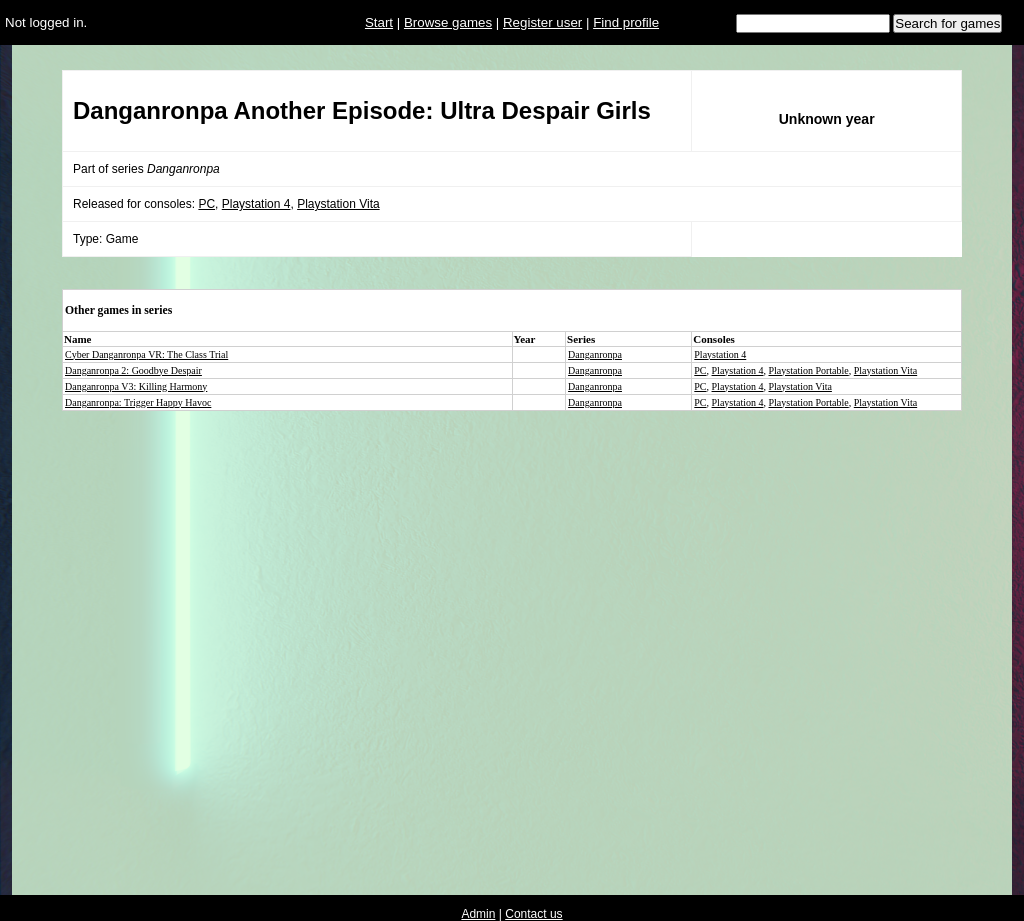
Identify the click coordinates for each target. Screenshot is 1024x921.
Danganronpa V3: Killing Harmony (136, 386)
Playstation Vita (338, 204)
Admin (478, 914)
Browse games (448, 22)
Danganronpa (595, 354)
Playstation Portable (809, 370)
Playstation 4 (256, 204)
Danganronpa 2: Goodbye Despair (133, 370)
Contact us (533, 914)
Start (379, 22)
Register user (542, 22)
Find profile (626, 22)
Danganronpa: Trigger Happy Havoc (138, 402)
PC (206, 204)
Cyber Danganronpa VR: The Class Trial (146, 354)
